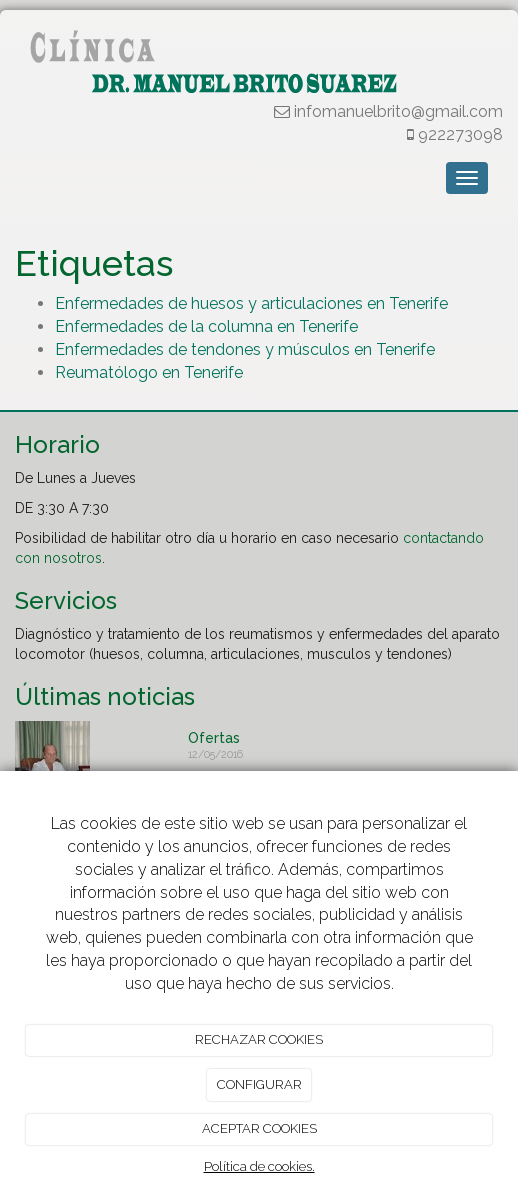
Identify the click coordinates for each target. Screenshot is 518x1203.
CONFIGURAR (259, 1084)
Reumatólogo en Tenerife (149, 372)
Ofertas (214, 738)
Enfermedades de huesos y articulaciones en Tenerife (251, 303)
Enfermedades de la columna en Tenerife (206, 326)
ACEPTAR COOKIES (259, 1128)
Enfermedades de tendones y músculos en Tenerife (245, 349)
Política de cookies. (259, 1166)
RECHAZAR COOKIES (259, 1039)
